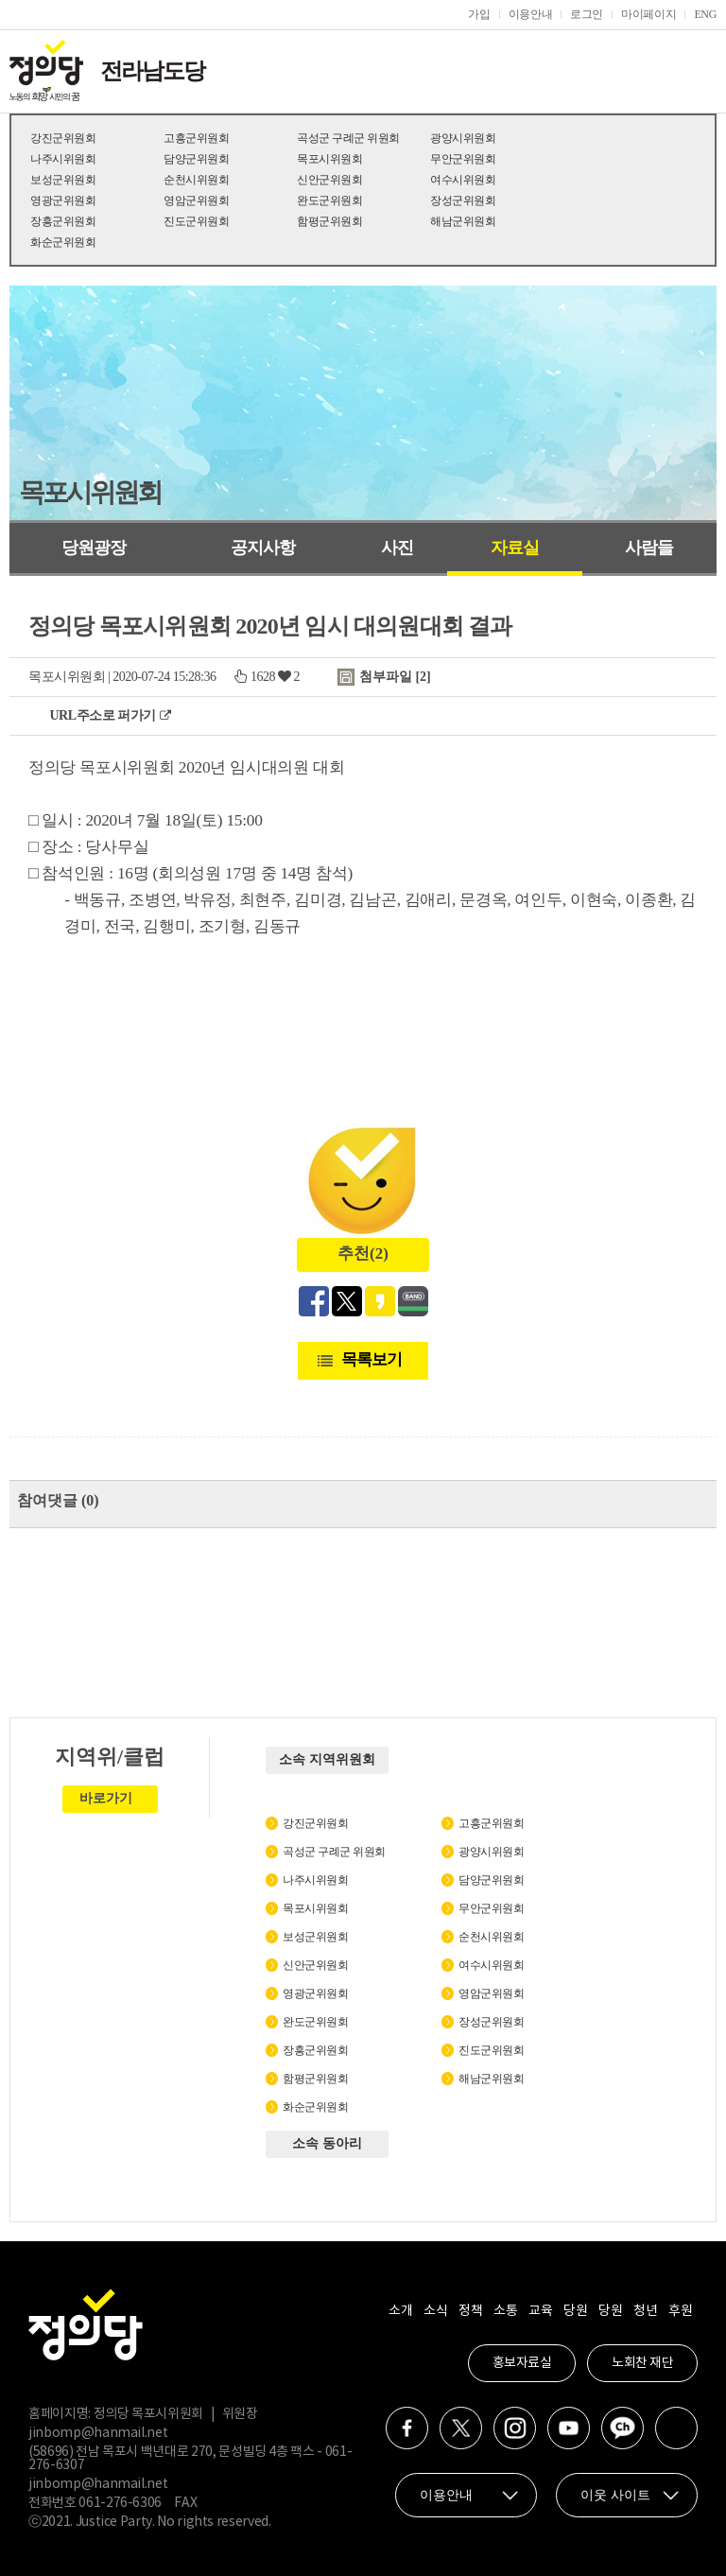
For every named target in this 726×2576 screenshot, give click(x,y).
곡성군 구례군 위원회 (348, 138)
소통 (505, 2311)
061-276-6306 (120, 2503)
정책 (470, 2311)
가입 (479, 14)
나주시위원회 (62, 158)
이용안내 (531, 14)
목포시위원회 (329, 158)
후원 (680, 2311)
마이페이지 (648, 14)
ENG (705, 14)
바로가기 (105, 1798)
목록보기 (371, 1359)
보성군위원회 (62, 179)
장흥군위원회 (62, 221)
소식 (435, 2311)
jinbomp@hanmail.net (97, 2433)
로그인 (586, 14)
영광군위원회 (62, 200)
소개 (400, 2311)
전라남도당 (152, 71)
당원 (575, 2311)
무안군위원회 (462, 158)
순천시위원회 (196, 179)
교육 (540, 2311)
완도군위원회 (329, 200)
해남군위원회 (462, 221)
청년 (645, 2311)
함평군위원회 (329, 221)
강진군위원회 (62, 138)
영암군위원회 (196, 200)
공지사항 (263, 547)
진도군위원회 (196, 221)
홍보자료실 (522, 2363)
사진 (397, 547)
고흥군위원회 (196, 138)
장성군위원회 (462, 200)
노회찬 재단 (642, 2363)
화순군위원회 (62, 242)
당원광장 (93, 547)
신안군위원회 (329, 179)
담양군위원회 (196, 158)
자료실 (515, 547)
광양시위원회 (462, 138)
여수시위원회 (462, 179)
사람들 (649, 547)
